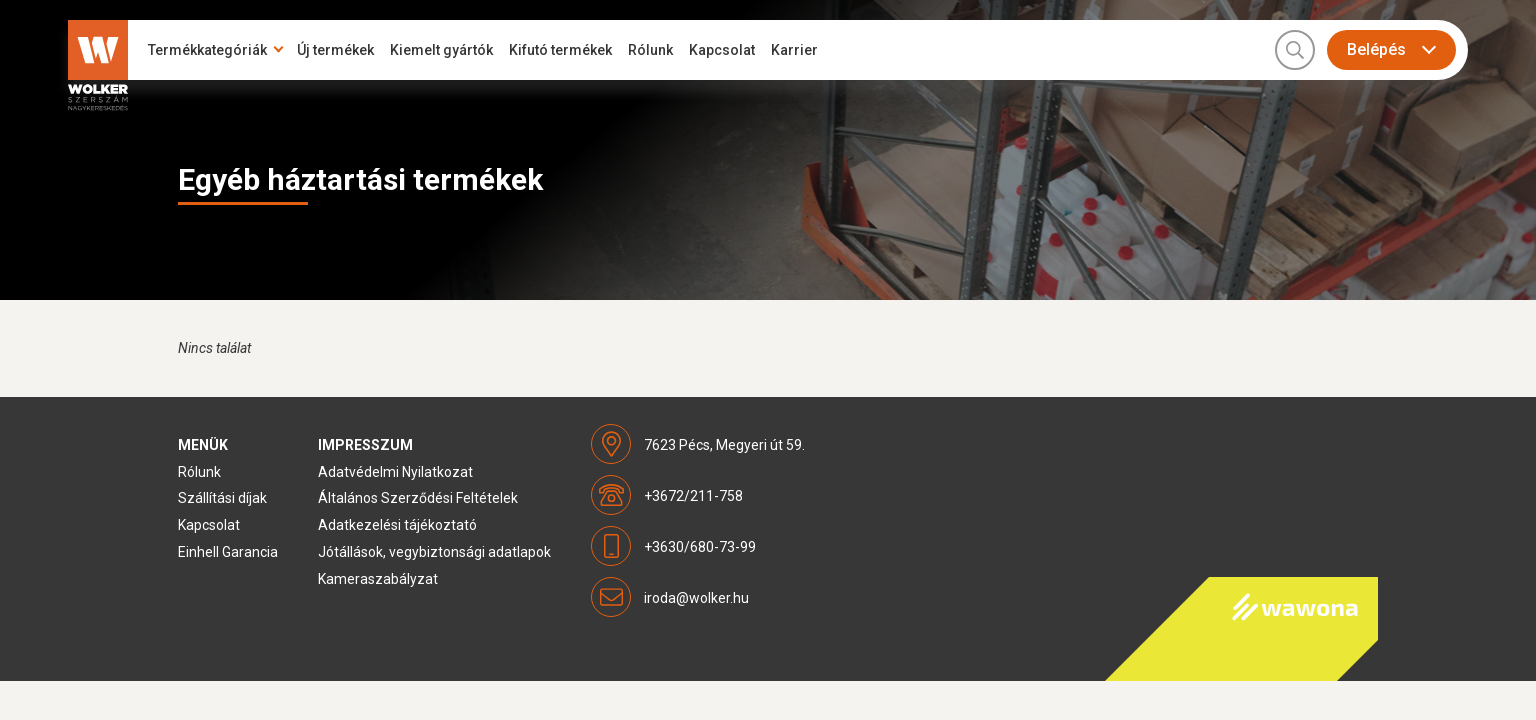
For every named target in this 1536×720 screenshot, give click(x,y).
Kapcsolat (722, 50)
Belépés (1376, 49)
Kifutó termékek (560, 50)
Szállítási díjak (222, 498)
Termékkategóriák (207, 50)
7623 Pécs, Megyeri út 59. (724, 445)
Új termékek (335, 50)
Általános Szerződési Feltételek (418, 498)
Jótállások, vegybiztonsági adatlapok (434, 552)
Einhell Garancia (228, 552)
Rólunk (650, 50)
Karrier (794, 50)
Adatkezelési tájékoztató (397, 525)
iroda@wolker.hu (696, 598)
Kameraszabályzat (378, 579)
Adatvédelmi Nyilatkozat (395, 472)
